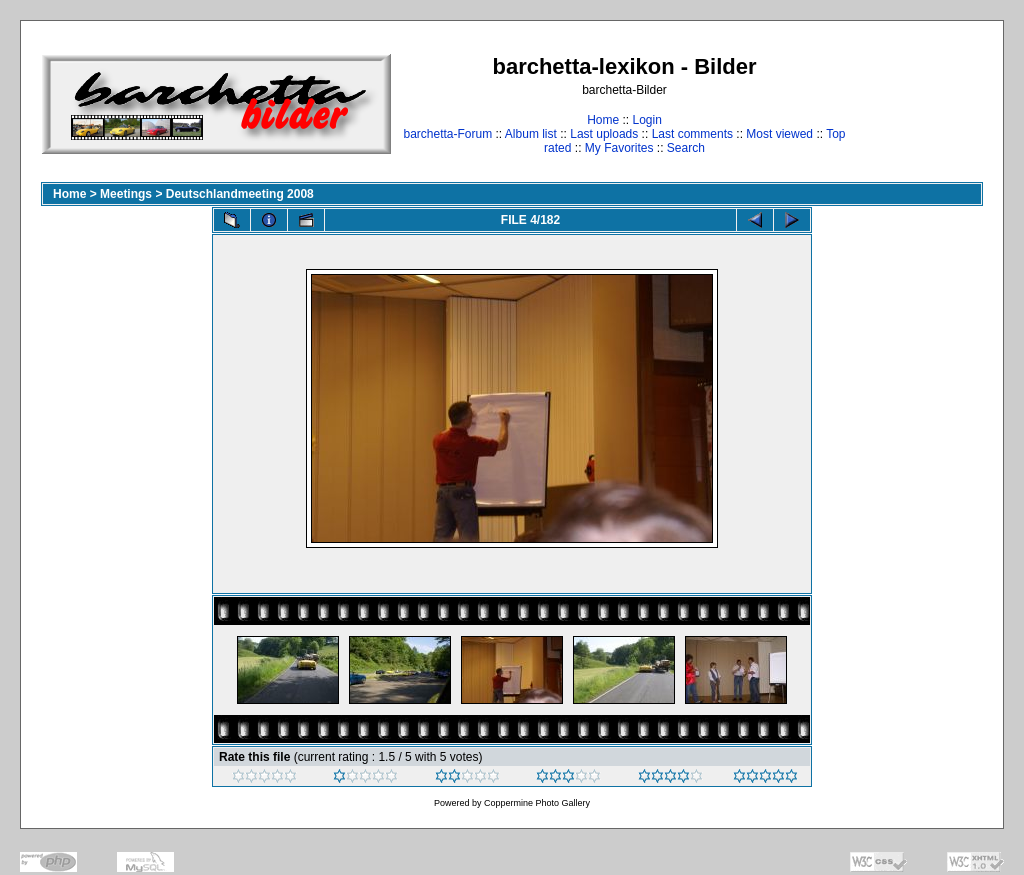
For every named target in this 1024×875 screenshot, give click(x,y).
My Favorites (619, 148)
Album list (531, 134)
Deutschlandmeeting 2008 (240, 194)
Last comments (692, 134)
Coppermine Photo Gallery (537, 803)
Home (603, 120)
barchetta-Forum (447, 134)
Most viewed (779, 134)
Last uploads (604, 134)
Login (646, 120)
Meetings (126, 194)
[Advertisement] (920, 103)
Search (686, 148)
